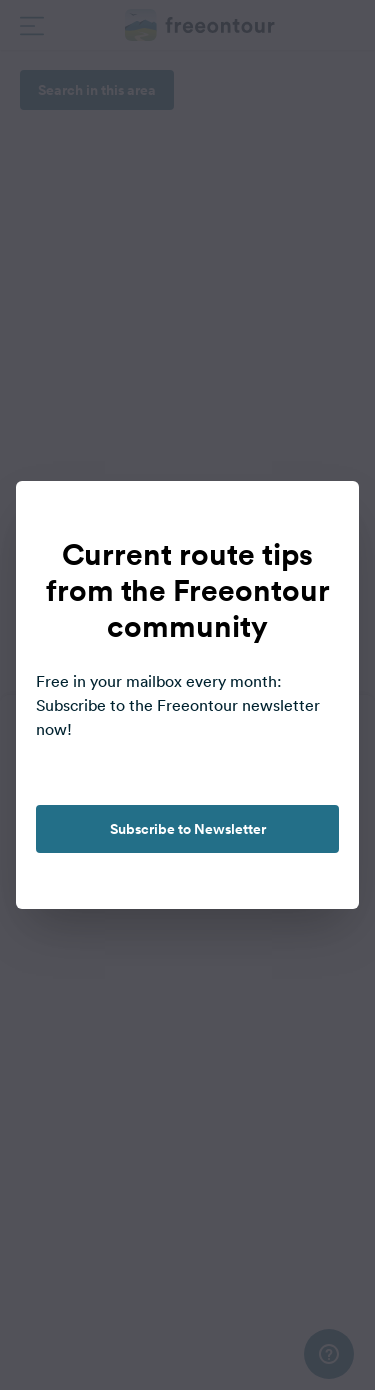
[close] (323, 517)
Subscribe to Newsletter (188, 829)
